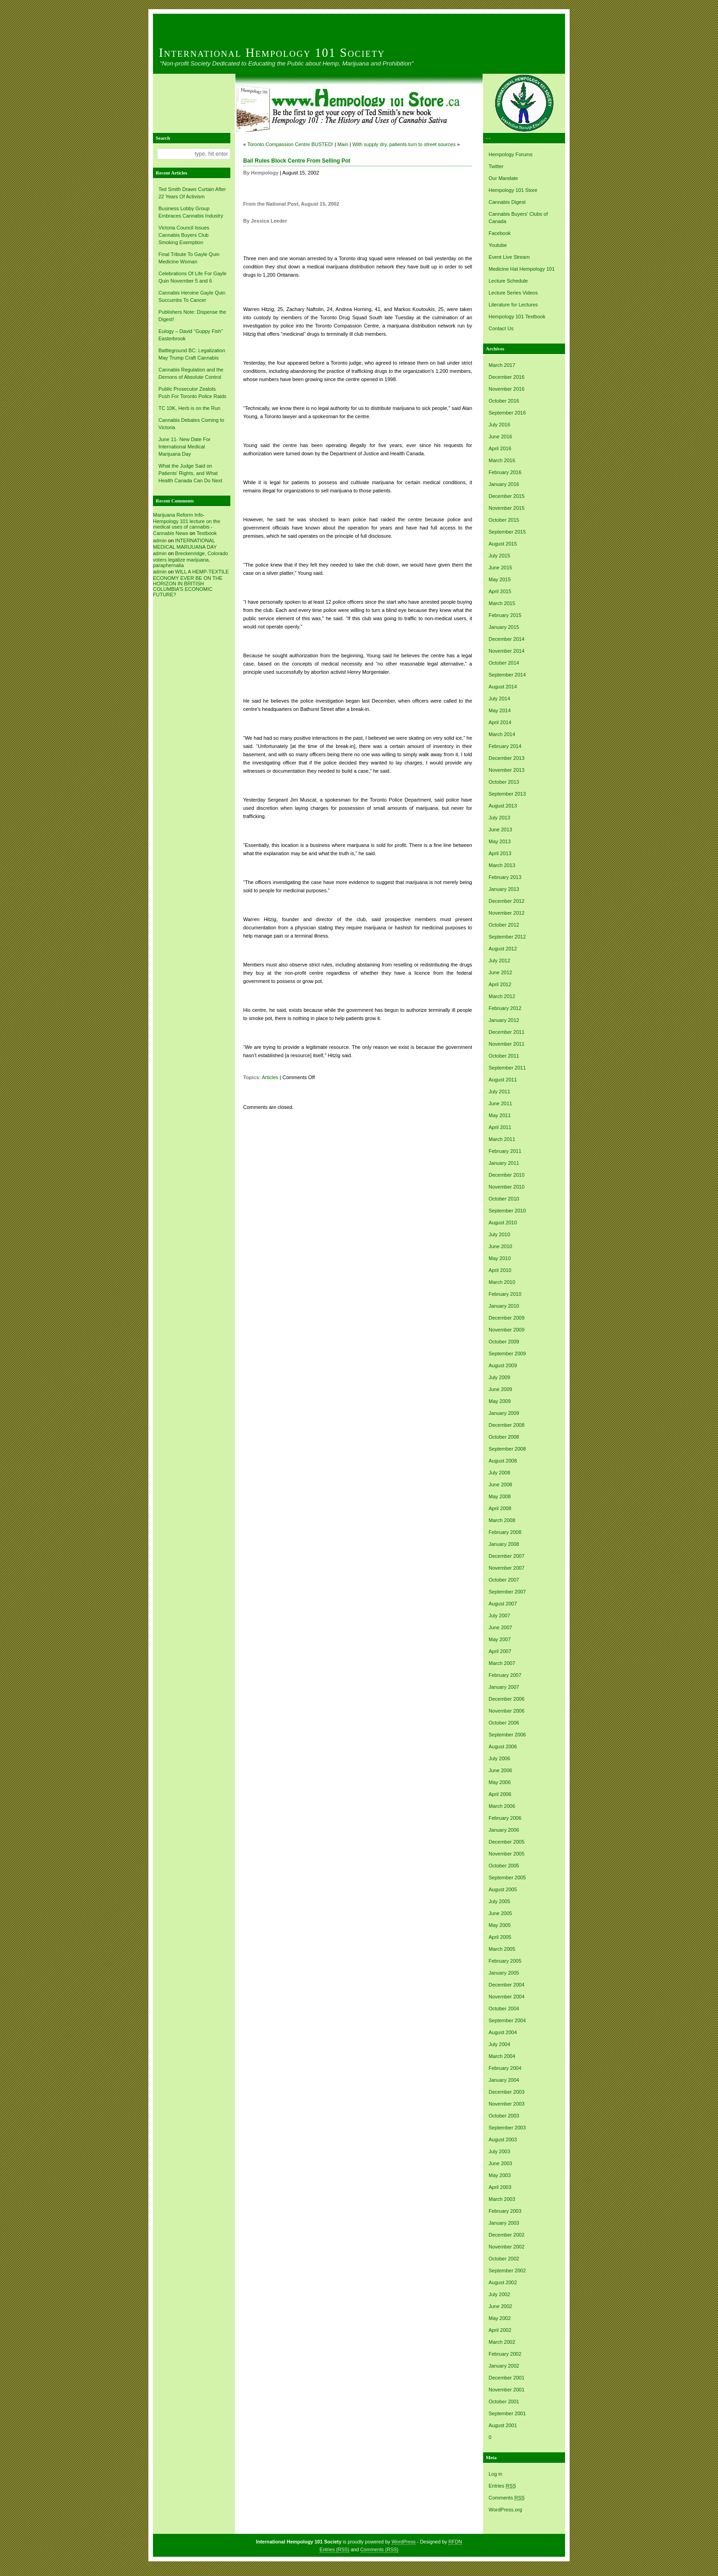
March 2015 (502, 603)
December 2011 (506, 1032)
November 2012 (506, 913)
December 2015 (506, 496)
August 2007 (503, 1603)
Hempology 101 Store (513, 190)
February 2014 (505, 746)
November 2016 (506, 389)
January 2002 (504, 2366)
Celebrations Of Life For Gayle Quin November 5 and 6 (192, 277)
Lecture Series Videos (513, 292)
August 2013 (503, 805)
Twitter (496, 166)
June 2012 (500, 972)
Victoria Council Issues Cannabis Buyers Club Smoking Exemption (183, 235)
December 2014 (506, 639)
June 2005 (500, 1913)
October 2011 (504, 1056)
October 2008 (504, 1437)
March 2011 (502, 1139)
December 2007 (506, 1556)
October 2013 (504, 782)
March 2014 (502, 734)
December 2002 (506, 2235)
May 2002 (500, 2318)
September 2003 (507, 2127)
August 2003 (503, 2139)
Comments (507, 2497)
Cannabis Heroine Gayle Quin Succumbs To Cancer (191, 296)
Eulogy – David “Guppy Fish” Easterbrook (190, 334)
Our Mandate (503, 178)
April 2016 (500, 448)
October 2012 (504, 925)
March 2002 (502, 2342)
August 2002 (503, 2282)
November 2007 (506, 1568)
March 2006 (502, 1806)
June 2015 (500, 567)
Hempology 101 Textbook (517, 316)
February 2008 (505, 1532)
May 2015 (500, 579)
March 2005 (502, 1949)
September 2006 (507, 1734)
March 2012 (502, 996)
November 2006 (506, 1711)
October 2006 (504, 1722)
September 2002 (507, 2270)
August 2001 (503, 2425)
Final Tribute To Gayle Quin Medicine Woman (188, 257)
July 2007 (499, 1615)
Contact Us (501, 328)
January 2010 (504, 1306)
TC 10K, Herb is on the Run (189, 408)
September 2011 (507, 1067)
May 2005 (500, 1925)
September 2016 (507, 412)
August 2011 (503, 1079)
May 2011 (500, 1115)
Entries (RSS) (334, 2549)
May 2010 (500, 1258)
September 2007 (507, 1591)
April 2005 (500, 1937)
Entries (502, 2486)
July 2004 (499, 2044)
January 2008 (504, 1544)
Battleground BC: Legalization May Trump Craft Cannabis (191, 354)
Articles (270, 1077)
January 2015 (504, 627)
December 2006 (506, 1699)
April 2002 (500, 2330)
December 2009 (506, 1318)
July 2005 (499, 1901)
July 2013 (499, 817)
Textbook (206, 533)
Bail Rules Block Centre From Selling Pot (296, 161)
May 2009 (500, 1401)
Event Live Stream (509, 257)
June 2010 (500, 1246)
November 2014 (506, 651)
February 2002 (505, 2354)
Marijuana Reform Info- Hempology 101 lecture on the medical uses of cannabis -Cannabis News (186, 524)
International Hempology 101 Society (272, 53)
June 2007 (500, 1627)
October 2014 (504, 663)
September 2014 (507, 674)
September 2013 (507, 794)
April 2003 (500, 2187)
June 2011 (500, 1103)
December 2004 (506, 1984)
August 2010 (503, 1222)
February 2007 (505, 1675)
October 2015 (504, 520)
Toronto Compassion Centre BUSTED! (290, 144)
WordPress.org (505, 2509)
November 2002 (506, 2246)
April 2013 (500, 853)
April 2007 (500, 1651)
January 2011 (504, 1163)
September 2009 (507, 1353)
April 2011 (500, 1127)
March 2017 (502, 365)
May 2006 (500, 1782)
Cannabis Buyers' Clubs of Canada (518, 217)
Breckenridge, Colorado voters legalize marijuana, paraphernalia (190, 559)
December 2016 (506, 377)
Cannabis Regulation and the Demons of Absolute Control (190, 373)
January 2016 (504, 484)
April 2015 (500, 591)
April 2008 (500, 1508)
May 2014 (500, 710)
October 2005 (504, 1865)
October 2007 (504, 1580)
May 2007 (500, 1639)
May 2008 (500, 1496)
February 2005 (505, 1961)
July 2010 (499, 1234)
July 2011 (499, 1091)
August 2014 (503, 686)
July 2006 (499, 1758)
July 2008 (499, 1472)
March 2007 (502, 1663)
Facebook (500, 233)
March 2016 (502, 460)
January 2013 (504, 889)
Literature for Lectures (513, 304)
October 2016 (504, 401)
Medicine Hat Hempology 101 (522, 269)
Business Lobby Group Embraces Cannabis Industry (190, 212)
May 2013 (500, 841)
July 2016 (499, 424)
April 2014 (500, 722)
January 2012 (504, 1020)
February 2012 (505, 1008)
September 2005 (507, 1877)
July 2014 (499, 698)
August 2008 (503, 1460)
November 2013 (506, 770)
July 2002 (499, 2294)
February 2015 (505, 615)
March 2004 (502, 2056)
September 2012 (507, 936)
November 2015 (506, 508)
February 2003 (505, 2211)
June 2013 (500, 829)
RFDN (455, 2541)
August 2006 (503, 1746)
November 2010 (506, 1187)
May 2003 (500, 2175)
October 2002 (504, 2258)
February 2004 (505, 2068)
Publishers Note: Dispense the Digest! (192, 315)
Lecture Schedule (508, 281)
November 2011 (506, 1044)
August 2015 (503, 543)
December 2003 (506, 2092)
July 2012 (499, 960)
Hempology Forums (511, 154)
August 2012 (503, 948)
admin (160, 540)
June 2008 (500, 1484)
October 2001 (504, 2401)
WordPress (404, 2541)
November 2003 (506, 2104)
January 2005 (504, 1973)
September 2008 (507, 1449)
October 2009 (504, 1341)
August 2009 (503, 1365)
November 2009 (506, 1329)
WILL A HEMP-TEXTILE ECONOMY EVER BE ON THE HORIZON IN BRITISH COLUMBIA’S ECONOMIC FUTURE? (191, 583)
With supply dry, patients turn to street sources (403, 144)
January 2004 (504, 2080)
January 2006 (504, 1830)
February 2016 (505, 472)
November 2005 (506, 1853)
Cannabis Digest (507, 202)
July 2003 (499, 2151)
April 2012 (500, 984)
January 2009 (504, 1413)
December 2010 (506, 1175)
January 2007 (504, 1687)
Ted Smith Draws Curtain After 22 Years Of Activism (192, 192)
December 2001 (506, 2377)
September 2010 (507, 1210)
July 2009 (499, 1377)
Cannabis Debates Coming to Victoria (191, 423)
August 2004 (503, 2032)
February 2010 (505, 1294)
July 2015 (499, 555)
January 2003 (504, 2223)
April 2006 (500, 1794)
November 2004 (506, 1996)
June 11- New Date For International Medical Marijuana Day (184, 447)
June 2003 (500, 2163)
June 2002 (500, 2306)
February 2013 (505, 877)
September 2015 (507, 532)
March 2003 (502, 2199)
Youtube (498, 245)
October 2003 (504, 2115)
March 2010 (502, 1282)
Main (342, 144)
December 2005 (506, 1842)
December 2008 (506, 1425)
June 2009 (500, 1389)
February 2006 (505, 1818)
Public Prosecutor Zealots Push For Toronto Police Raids (192, 392)
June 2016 (500, 436)
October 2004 (504, 2008)
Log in (495, 2474)
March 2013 (502, 865)
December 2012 (506, 901)
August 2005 (503, 1889)
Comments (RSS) (379, 2549)
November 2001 (506, 2389)
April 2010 (500, 1270)
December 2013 (506, 758)
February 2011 (505, 1151)
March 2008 (502, 1520)
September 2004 (507, 2020)
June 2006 (500, 1770)
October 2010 (504, 1198)
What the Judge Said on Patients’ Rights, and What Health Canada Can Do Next (190, 473)
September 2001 (507, 2413)
